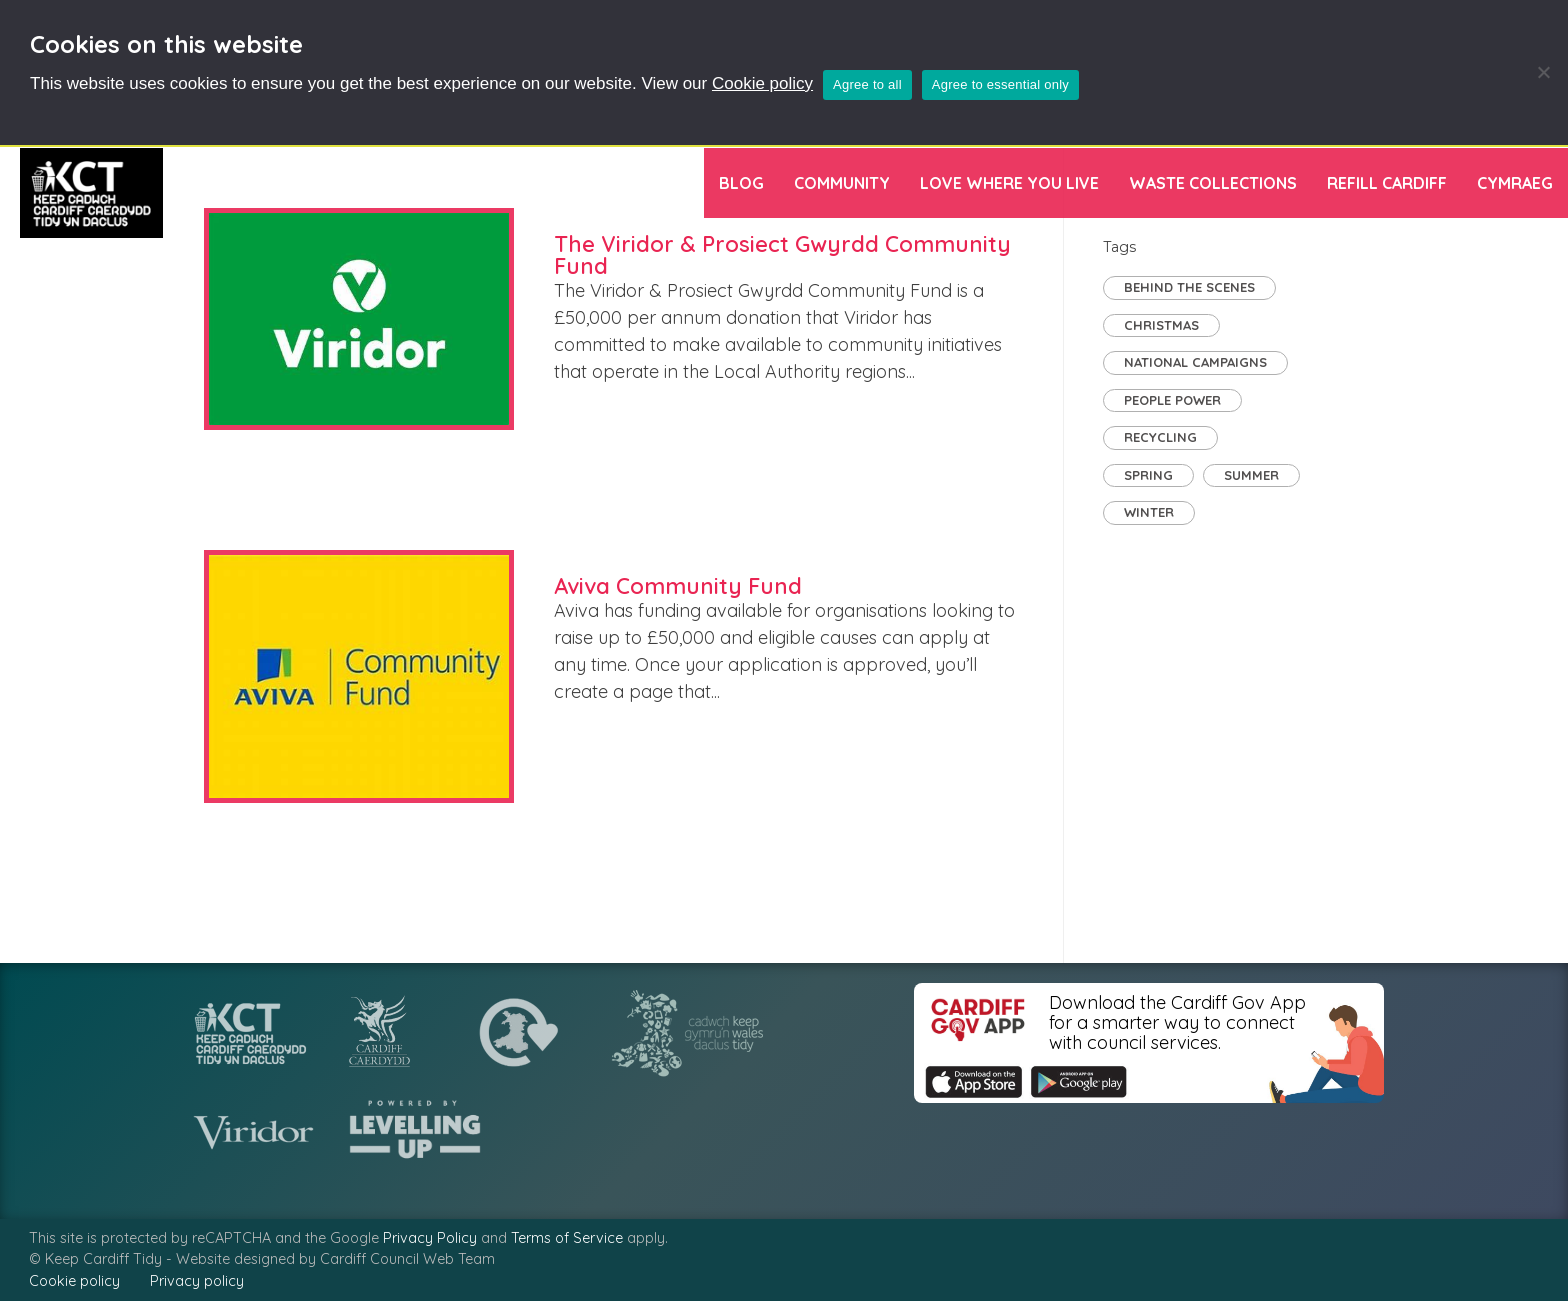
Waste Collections (1213, 183)
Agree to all (867, 84)
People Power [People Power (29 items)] (1172, 400)
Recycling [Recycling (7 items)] (1160, 437)
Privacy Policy (430, 1238)
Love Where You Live (1009, 183)
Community (842, 183)
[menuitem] (1515, 183)
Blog (741, 183)
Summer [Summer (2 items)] (1251, 475)
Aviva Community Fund (678, 586)
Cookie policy (762, 83)
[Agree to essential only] (1543, 72)
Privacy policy (197, 1281)
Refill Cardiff (1387, 183)
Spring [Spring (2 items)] (1148, 475)
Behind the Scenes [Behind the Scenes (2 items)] (1189, 287)
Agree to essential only (1000, 84)
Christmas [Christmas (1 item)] (1161, 325)
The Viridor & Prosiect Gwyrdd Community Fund (782, 255)
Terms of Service (567, 1238)
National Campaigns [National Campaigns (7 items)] (1195, 362)
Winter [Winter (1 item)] (1149, 512)
